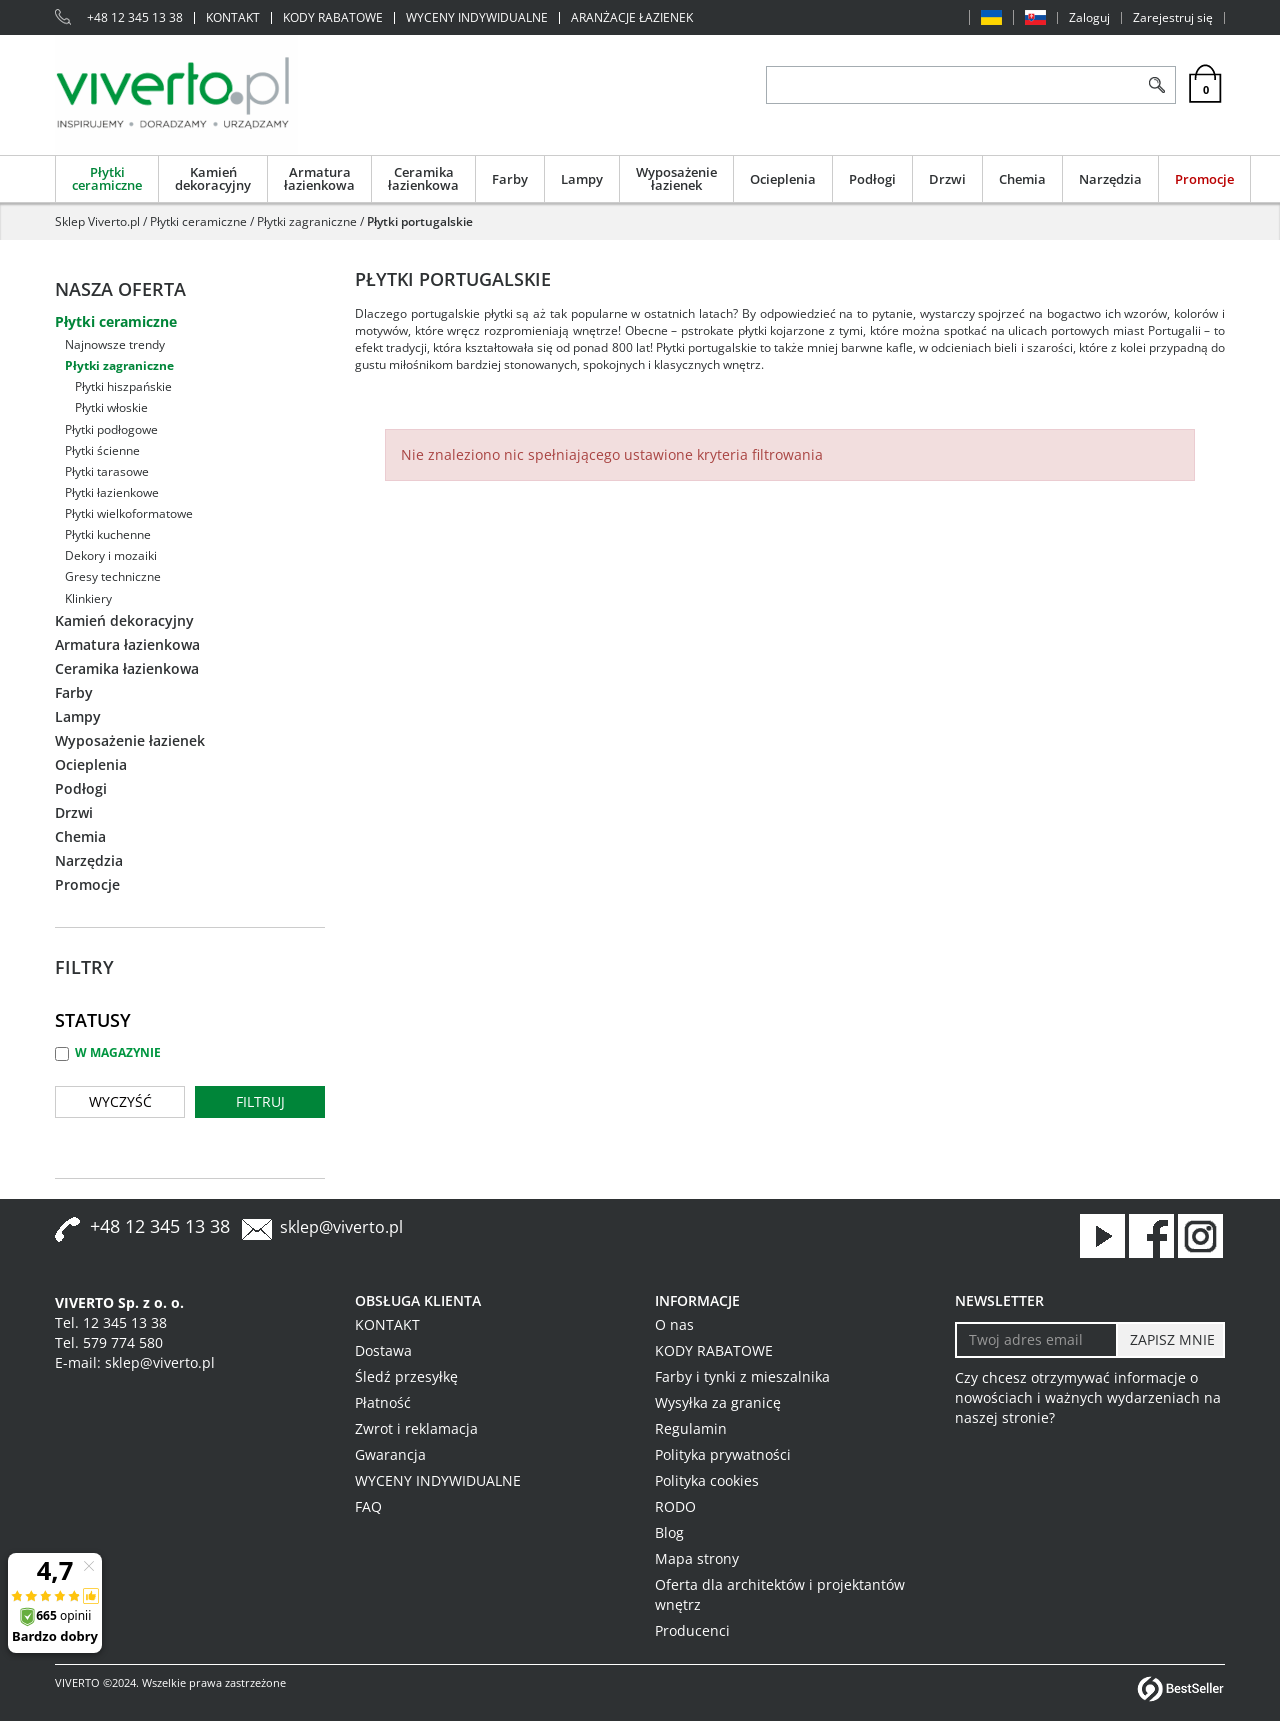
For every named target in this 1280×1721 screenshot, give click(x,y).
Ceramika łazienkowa (423, 178)
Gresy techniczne (113, 576)
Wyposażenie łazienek (676, 178)
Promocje (1204, 179)
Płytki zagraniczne (119, 365)
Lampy (582, 179)
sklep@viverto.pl (341, 1227)
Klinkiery (88, 598)
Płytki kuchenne (108, 534)
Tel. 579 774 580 (109, 1342)
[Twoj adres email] (1036, 1340)
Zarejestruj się (1173, 18)
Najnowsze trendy (115, 344)
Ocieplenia (783, 179)
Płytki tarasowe (107, 471)
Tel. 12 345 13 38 (111, 1322)
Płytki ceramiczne (107, 178)
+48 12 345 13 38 (135, 18)
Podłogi (872, 179)
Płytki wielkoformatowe (129, 513)
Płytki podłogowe (111, 429)
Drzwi (947, 179)
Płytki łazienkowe (112, 492)
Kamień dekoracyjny (213, 178)
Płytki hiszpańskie (123, 386)
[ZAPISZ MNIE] (1170, 1340)
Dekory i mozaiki (111, 555)
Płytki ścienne (102, 450)
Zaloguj (1089, 18)
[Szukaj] (1156, 85)
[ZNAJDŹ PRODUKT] (952, 85)
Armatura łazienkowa (319, 178)
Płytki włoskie (111, 407)
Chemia (1022, 179)
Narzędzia (1110, 179)
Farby (510, 179)
